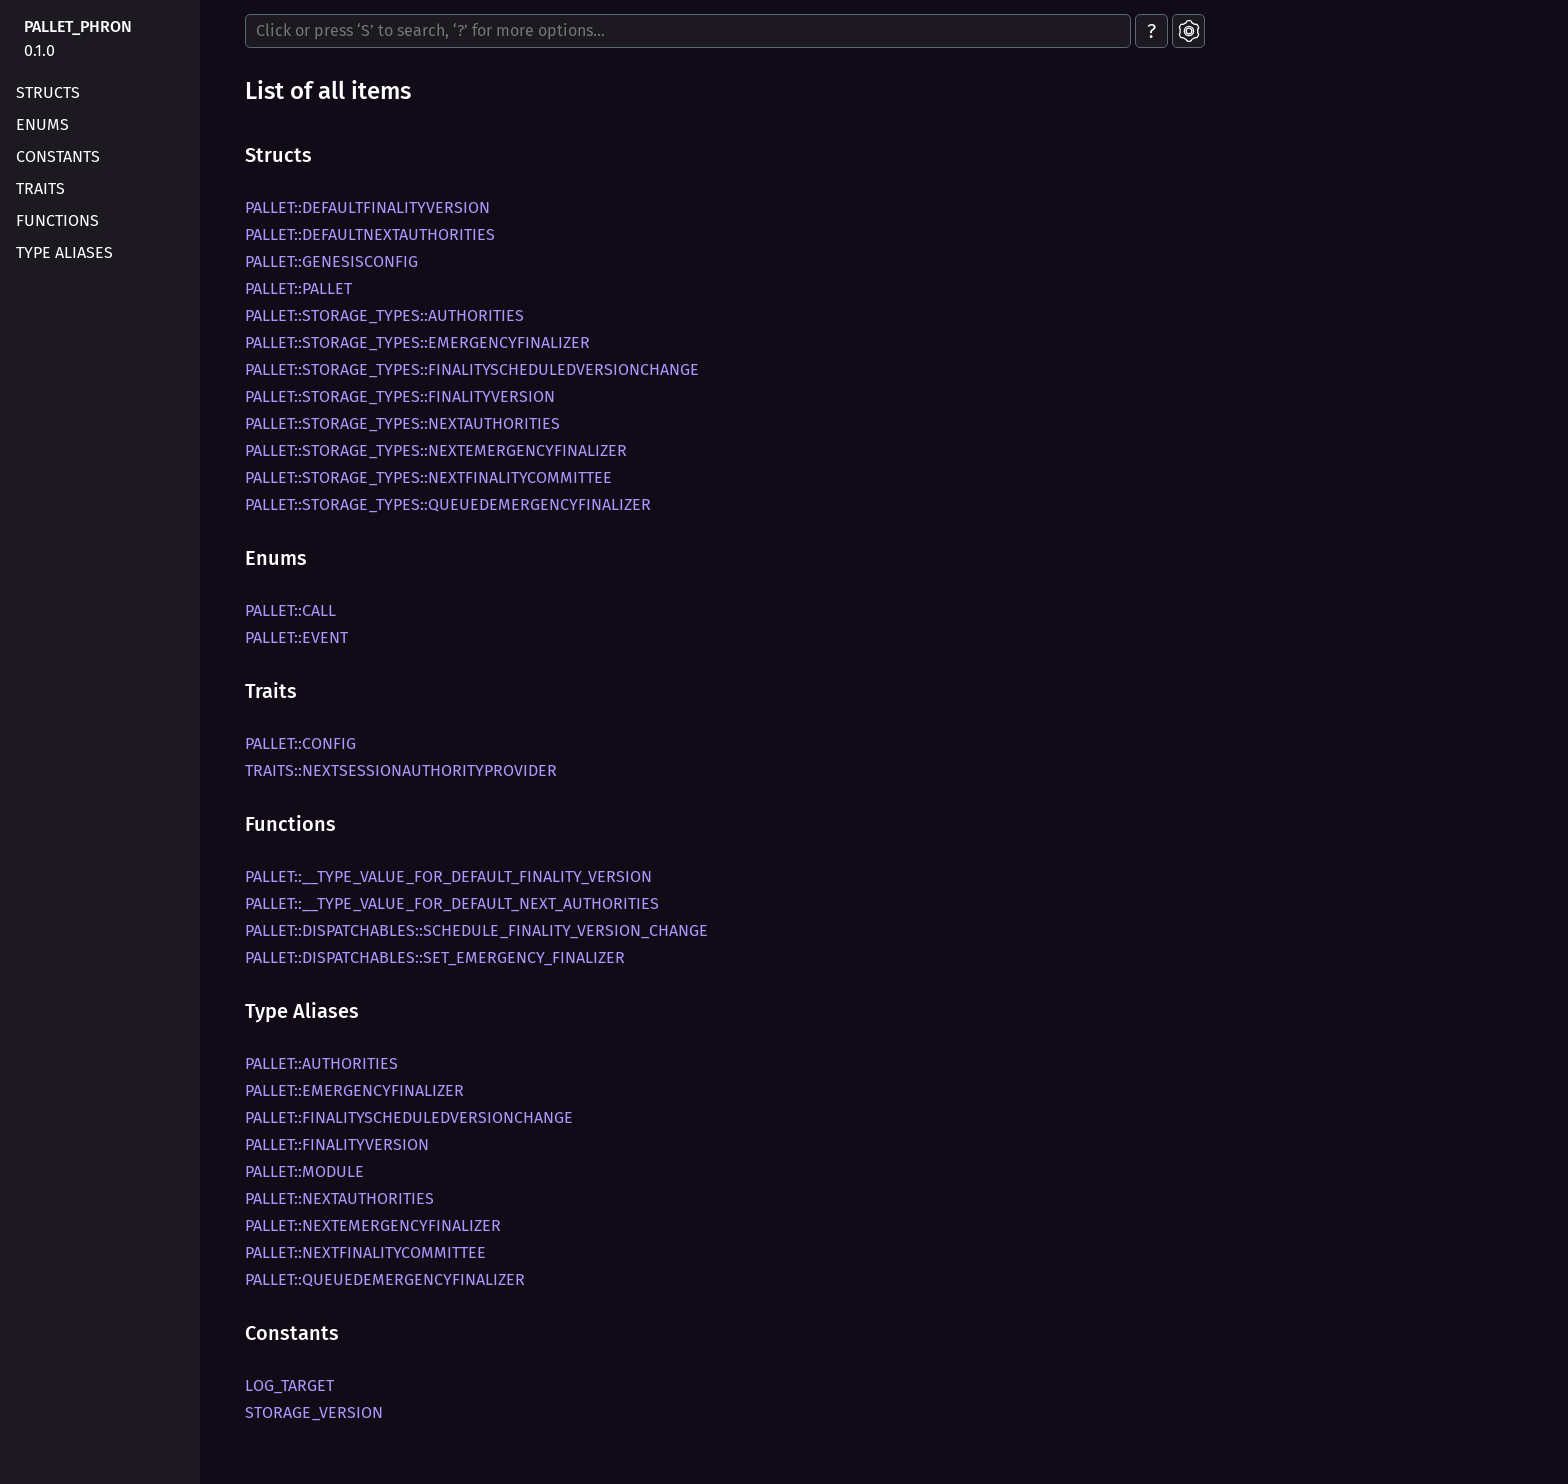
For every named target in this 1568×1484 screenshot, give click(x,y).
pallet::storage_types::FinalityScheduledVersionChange (472, 369)
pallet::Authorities (321, 1063)
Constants (58, 156)
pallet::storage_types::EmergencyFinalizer (417, 342)
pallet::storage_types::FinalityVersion (400, 396)
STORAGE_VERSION (314, 1412)
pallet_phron (78, 26)
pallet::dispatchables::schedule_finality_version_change (476, 930)
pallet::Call (290, 610)
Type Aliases (64, 252)
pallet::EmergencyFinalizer (354, 1090)
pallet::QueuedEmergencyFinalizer (385, 1279)
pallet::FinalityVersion (337, 1144)
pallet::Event (296, 637)
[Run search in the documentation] (688, 31)
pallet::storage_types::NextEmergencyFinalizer (436, 450)
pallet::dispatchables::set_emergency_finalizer (435, 957)
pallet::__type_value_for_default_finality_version (448, 876)
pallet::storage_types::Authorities (384, 315)
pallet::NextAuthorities (339, 1198)
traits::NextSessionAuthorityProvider (401, 770)
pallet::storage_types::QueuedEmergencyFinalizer (448, 504)
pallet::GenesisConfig (331, 261)
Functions (57, 220)
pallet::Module (304, 1171)
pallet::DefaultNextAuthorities (370, 234)
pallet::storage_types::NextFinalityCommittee (428, 477)
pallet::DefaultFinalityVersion (367, 207)
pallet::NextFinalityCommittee (365, 1252)
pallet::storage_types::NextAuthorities (402, 423)
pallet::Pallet (298, 288)
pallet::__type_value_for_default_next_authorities (452, 903)
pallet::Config (300, 743)
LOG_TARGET (289, 1385)
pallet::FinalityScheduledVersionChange (409, 1117)
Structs (48, 92)
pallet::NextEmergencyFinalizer (373, 1225)
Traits (40, 188)
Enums (42, 124)
